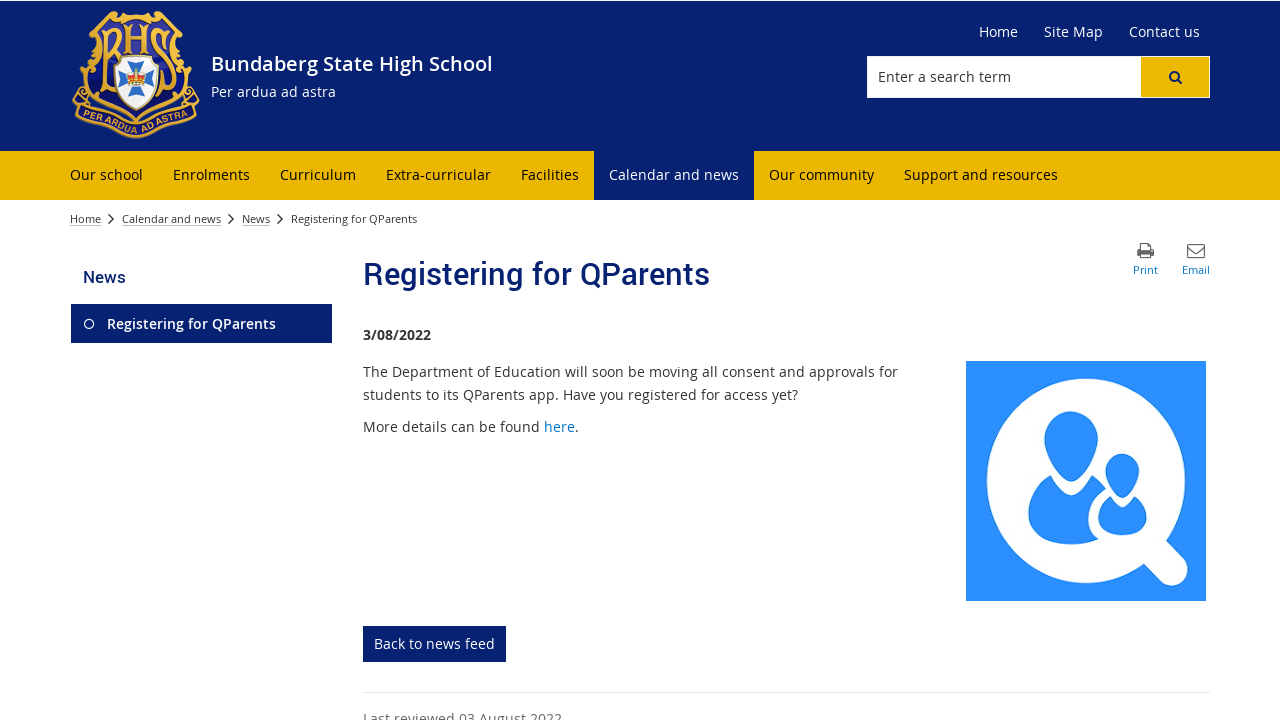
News (256, 218)
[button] (1175, 77)
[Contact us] (1164, 32)
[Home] (998, 32)
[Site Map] (1073, 32)
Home (85, 218)
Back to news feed (434, 643)
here (559, 426)
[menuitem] (106, 175)
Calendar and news (171, 218)
